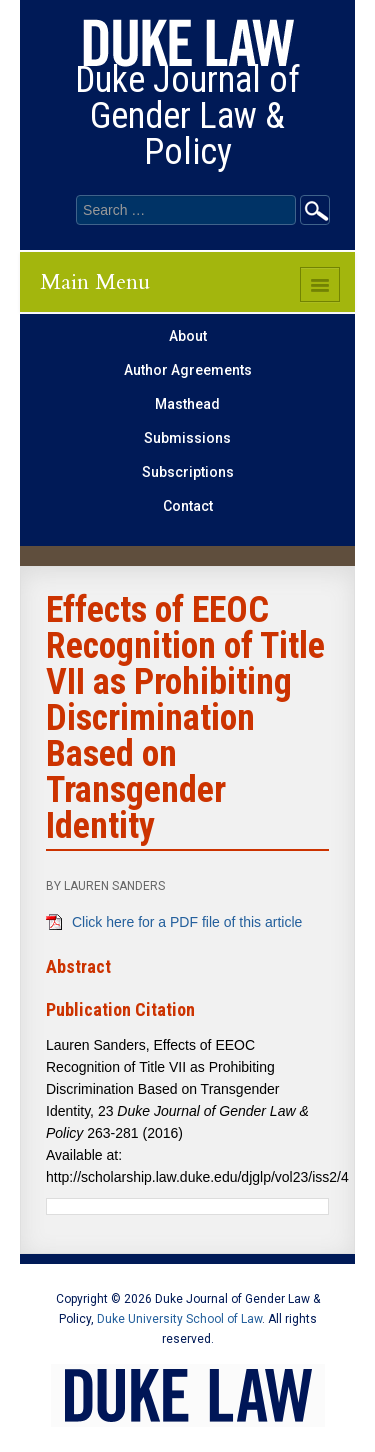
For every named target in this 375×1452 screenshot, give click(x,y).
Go (315, 210)
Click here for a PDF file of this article (187, 922)
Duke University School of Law (179, 1319)
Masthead (187, 404)
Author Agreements (188, 370)
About (188, 336)
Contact (188, 506)
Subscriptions (188, 472)
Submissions (187, 438)
